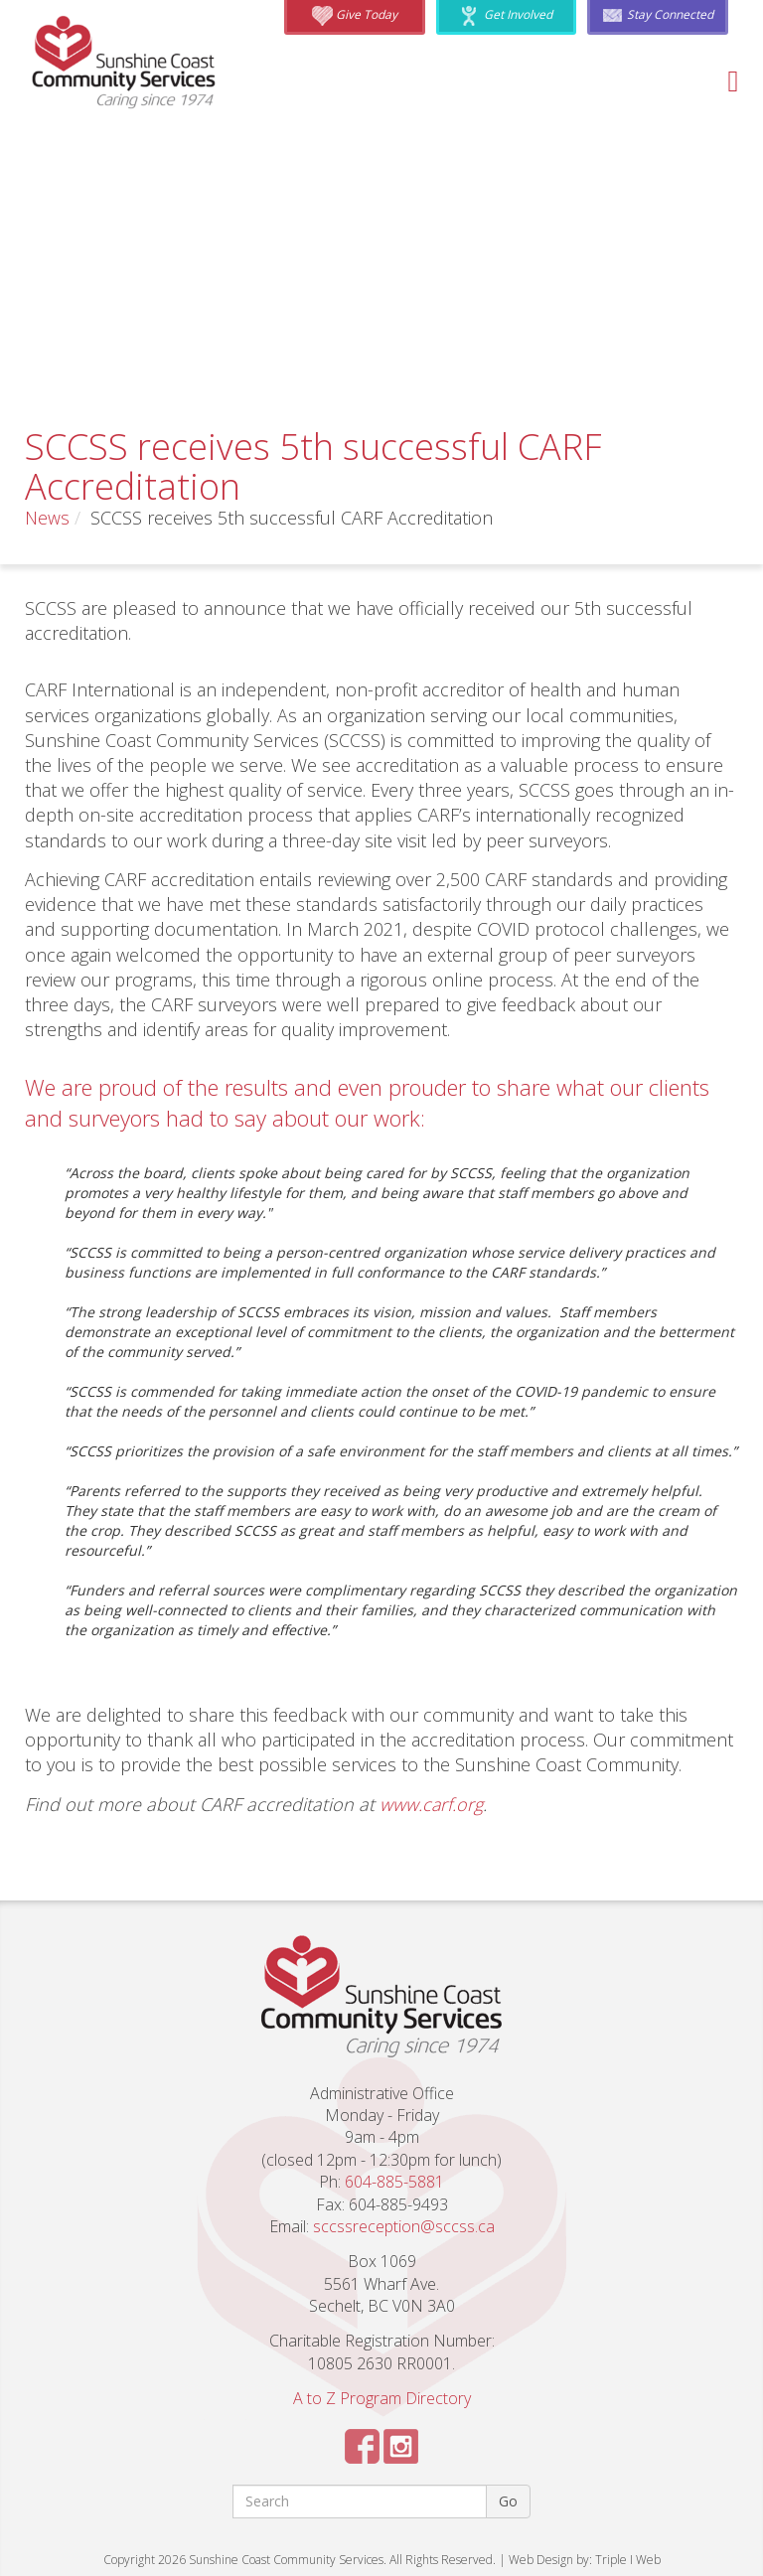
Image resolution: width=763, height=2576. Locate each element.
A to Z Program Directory (382, 2398)
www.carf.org (432, 1804)
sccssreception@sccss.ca (404, 2226)
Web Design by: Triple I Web (585, 2559)
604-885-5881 (394, 2182)
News (47, 518)
